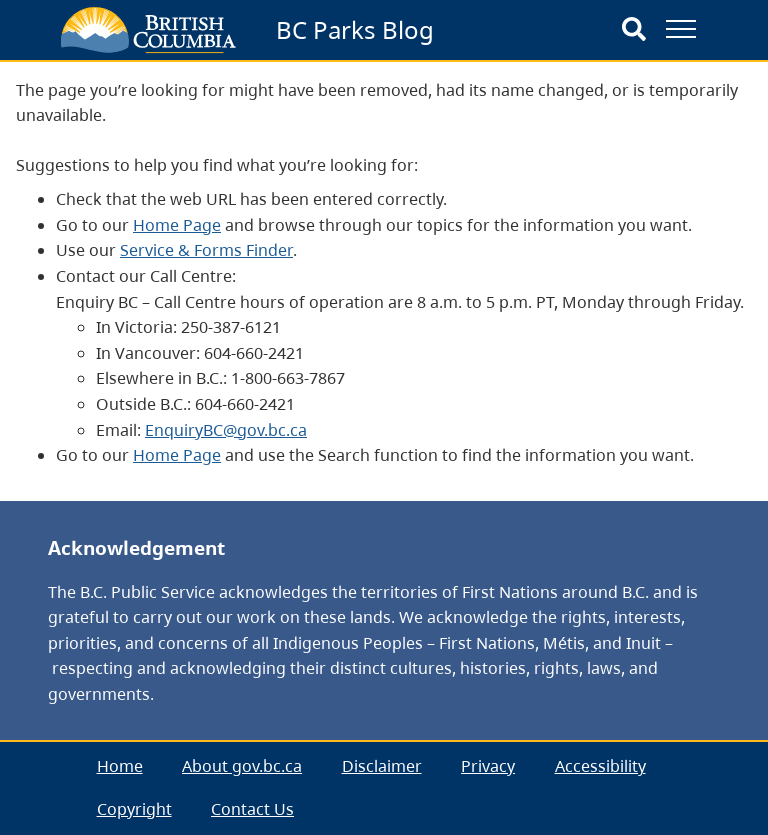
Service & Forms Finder (206, 250)
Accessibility (600, 766)
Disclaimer (382, 766)
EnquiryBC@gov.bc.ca (226, 430)
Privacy (488, 766)
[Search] (634, 30)
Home (120, 766)
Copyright (134, 809)
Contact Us (252, 809)
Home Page (177, 225)
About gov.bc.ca (242, 766)
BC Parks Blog (355, 29)
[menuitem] (120, 767)
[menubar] (384, 788)
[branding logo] (148, 30)
